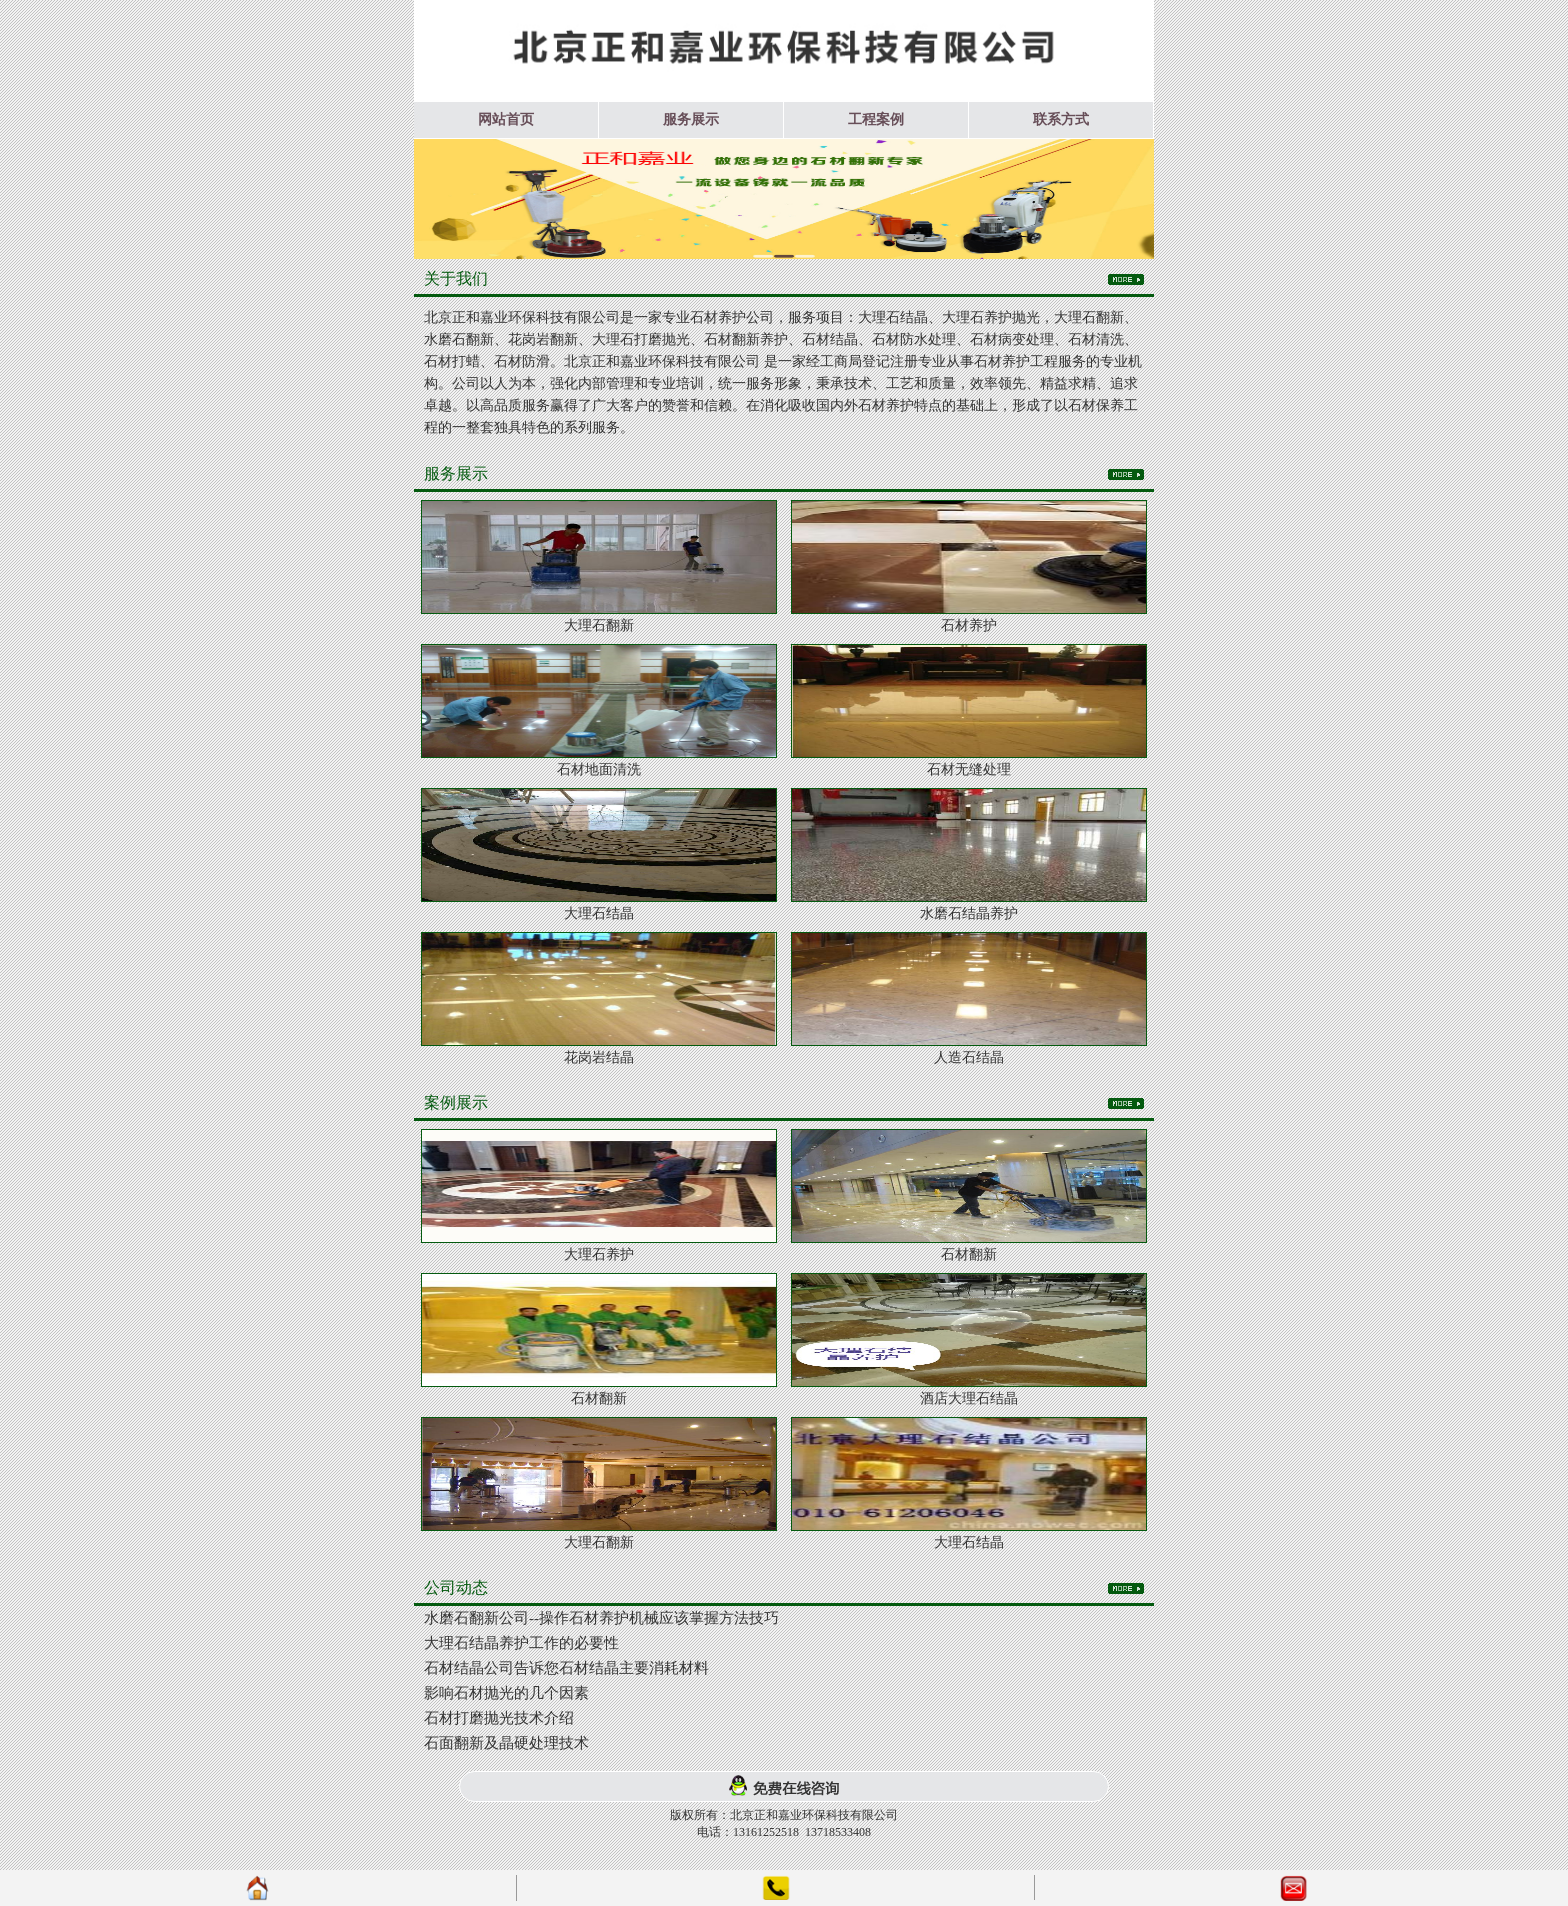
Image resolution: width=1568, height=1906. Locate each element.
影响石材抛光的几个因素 (506, 1693)
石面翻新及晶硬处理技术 (506, 1743)
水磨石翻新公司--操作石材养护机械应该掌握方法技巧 (601, 1618)
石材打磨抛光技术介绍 (499, 1718)
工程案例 (876, 119)
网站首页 (506, 119)
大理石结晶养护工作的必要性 (521, 1643)
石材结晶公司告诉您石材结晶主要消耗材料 (566, 1668)
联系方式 (1061, 119)
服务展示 (691, 119)
